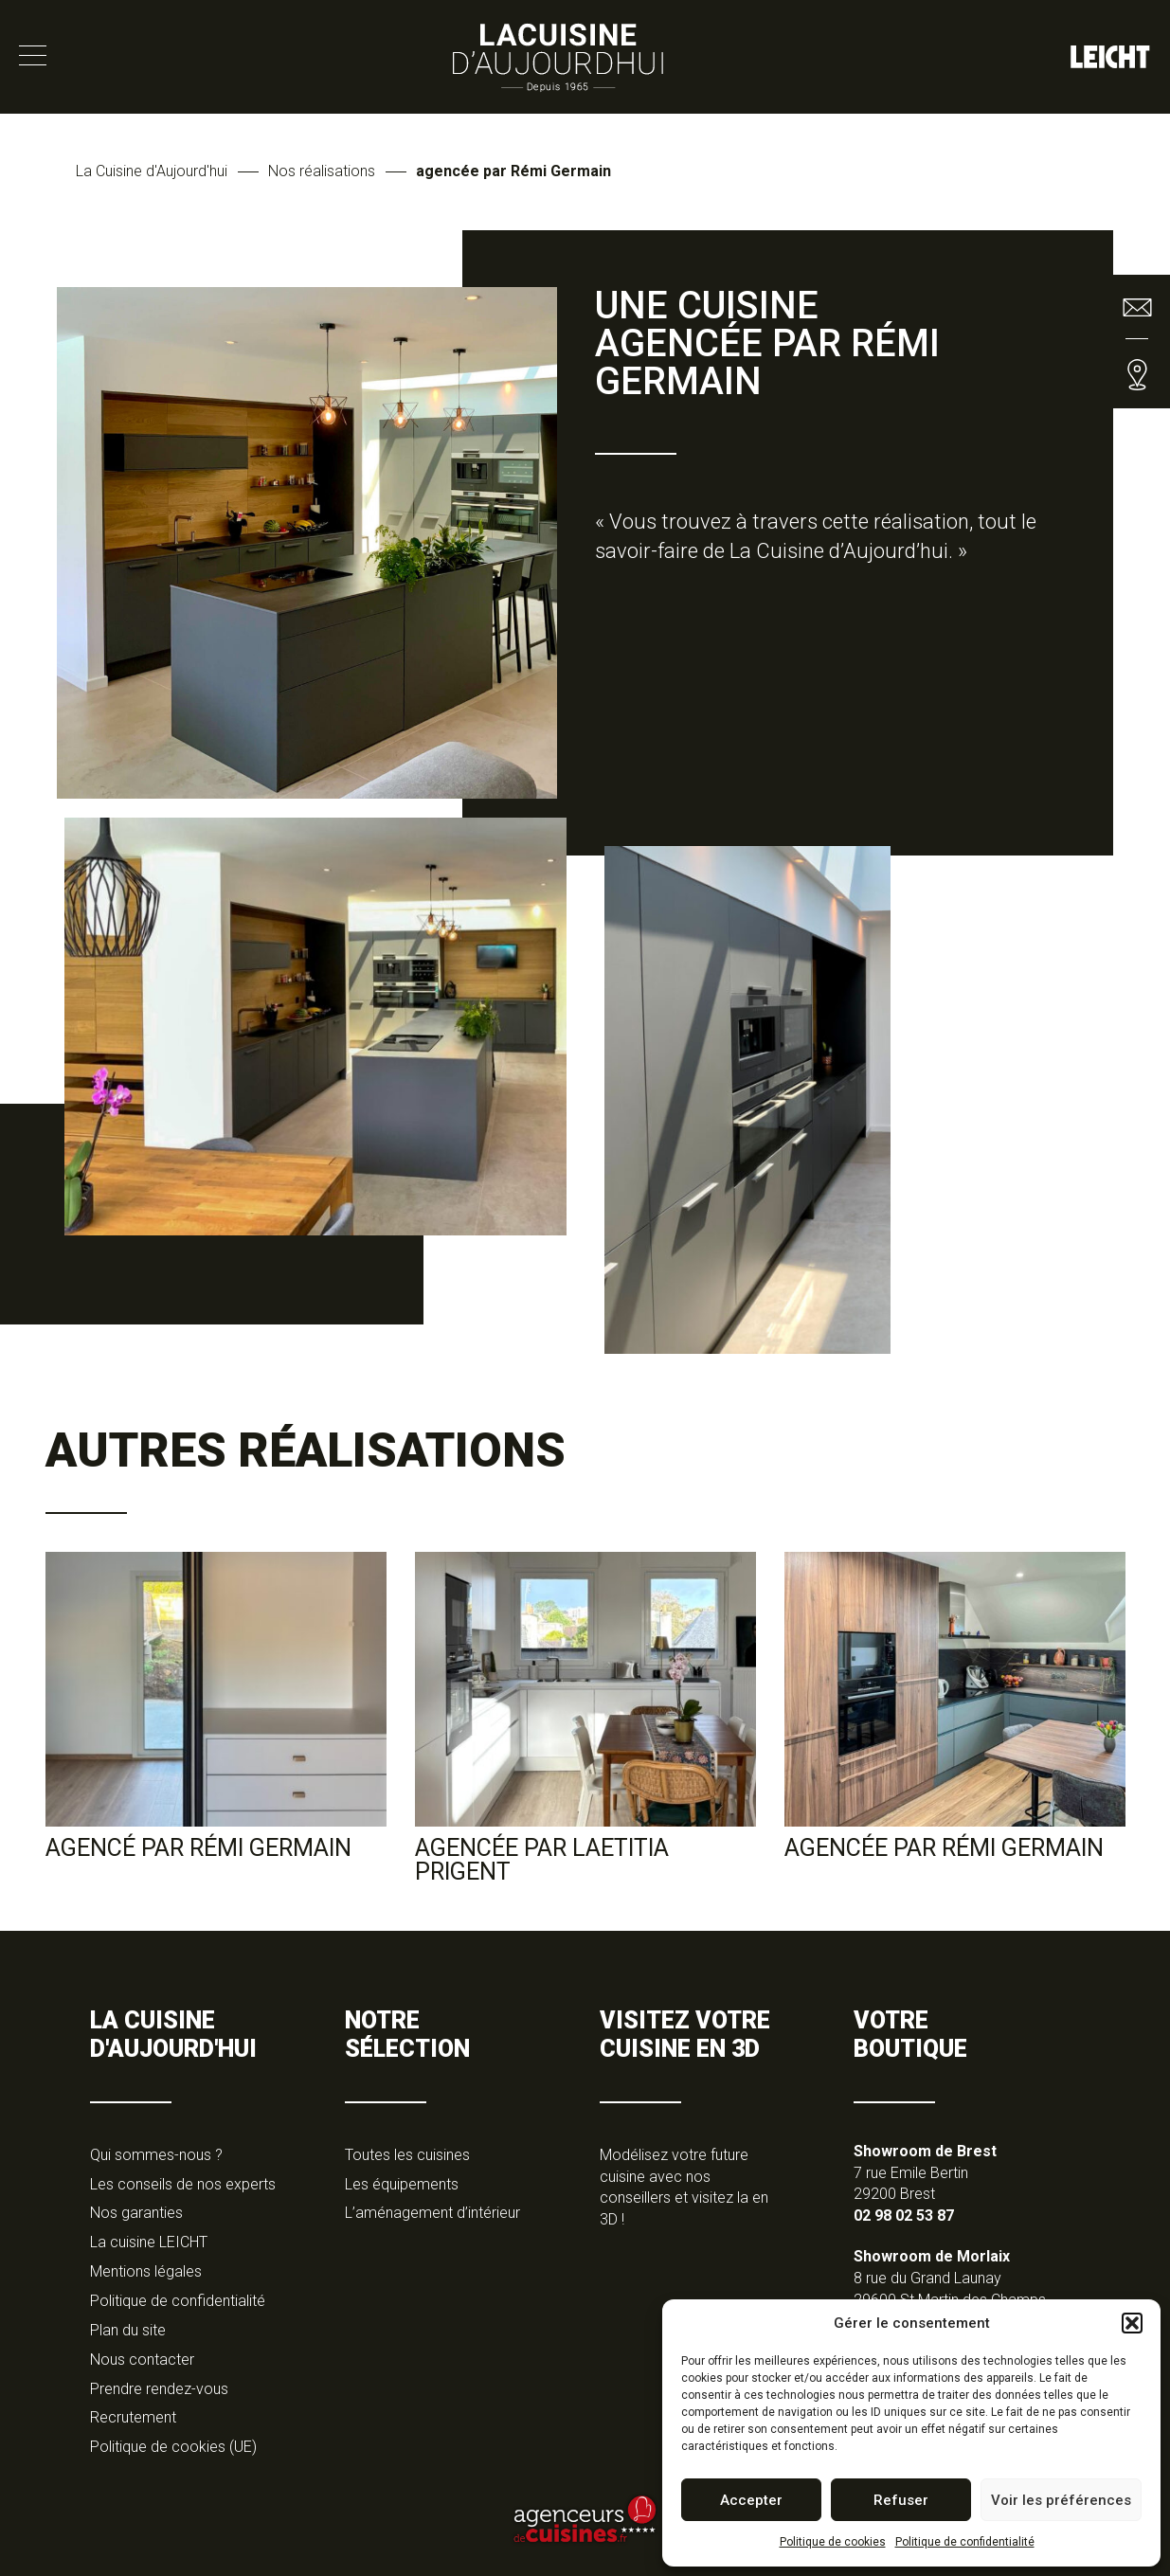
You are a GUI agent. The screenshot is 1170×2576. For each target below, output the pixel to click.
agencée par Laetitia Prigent (542, 1859)
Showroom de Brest (925, 2151)
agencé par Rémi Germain (198, 1848)
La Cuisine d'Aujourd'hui (151, 171)
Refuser (900, 2500)
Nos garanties (136, 2213)
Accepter (751, 2500)
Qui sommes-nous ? (156, 2155)
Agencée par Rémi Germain (944, 1848)
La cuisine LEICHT (148, 2242)
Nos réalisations (321, 171)
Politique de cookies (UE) (173, 2447)
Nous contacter (142, 2360)
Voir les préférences (1061, 2500)
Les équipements (402, 2184)
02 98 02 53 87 (904, 2216)
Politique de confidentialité (965, 2542)
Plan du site (128, 2330)
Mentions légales (146, 2271)
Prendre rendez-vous (159, 2389)
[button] (1132, 2323)
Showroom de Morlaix (932, 2256)
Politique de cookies (833, 2542)
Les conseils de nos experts (183, 2184)
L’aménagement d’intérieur (432, 2213)
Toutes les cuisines (407, 2155)
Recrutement (133, 2417)
